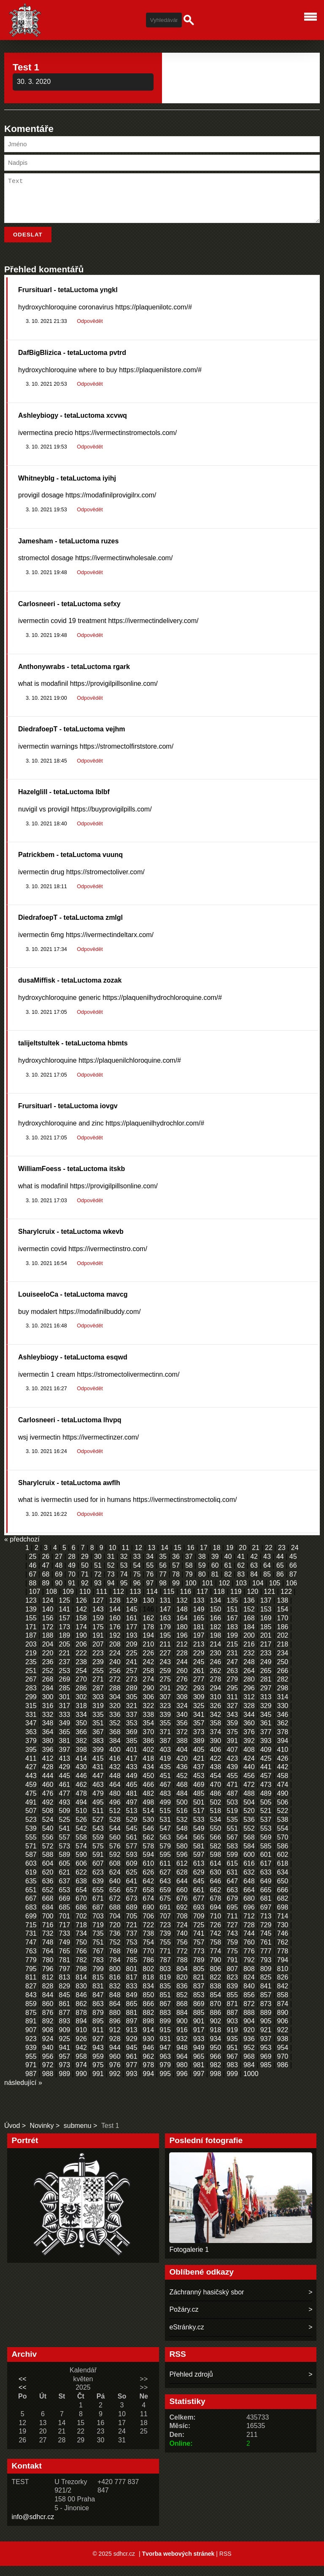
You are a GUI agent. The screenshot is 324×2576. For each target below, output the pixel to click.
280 (249, 1689)
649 (266, 1891)
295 (232, 1698)
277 (199, 1689)
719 (98, 1935)
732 (48, 1943)
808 (249, 1978)
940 (48, 2057)
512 (115, 1820)
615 (232, 1873)
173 (64, 1637)
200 (249, 1645)
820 (182, 1987)
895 (98, 2031)
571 (31, 1856)
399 (98, 1759)
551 (232, 1838)
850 (148, 2005)
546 (148, 1838)
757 (199, 1952)
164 (182, 1628)
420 (182, 1768)
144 (115, 1619)
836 (182, 1996)
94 (111, 1593)
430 (81, 1777)
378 (282, 1742)
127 (98, 1610)
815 (98, 1987)
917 (199, 2040)
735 (98, 1943)
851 (165, 2005)
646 (215, 1891)
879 (98, 2022)
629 (199, 1882)
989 (64, 2083)
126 (81, 1610)
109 (68, 1601)
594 (148, 1864)
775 (232, 1961)
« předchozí (22, 1549)
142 (81, 1619)
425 (266, 1768)
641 (132, 1891)
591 (98, 1864)
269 (64, 1689)
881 (132, 2022)
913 (132, 2040)
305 (132, 1707)
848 (115, 2005)
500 (182, 1812)
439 (232, 1777)
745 (266, 1943)
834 (148, 1996)
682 (282, 1908)
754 (148, 1952)
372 (182, 1742)
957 (64, 2066)
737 (132, 1943)
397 (64, 1759)
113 (135, 1601)
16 (190, 1557)
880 (115, 2022)
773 (199, 1961)
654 (81, 1900)
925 (64, 2048)
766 (81, 1961)
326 (215, 1715)
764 (48, 1961)
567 (232, 1847)
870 (215, 2013)
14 (164, 1557)
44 (280, 1566)
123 (31, 1610)
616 (249, 1873)
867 (165, 2013)
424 (249, 1768)
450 (148, 1785)
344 (249, 1724)
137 (266, 1610)
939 (31, 2057)
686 (81, 1917)
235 (31, 1672)
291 (165, 1698)
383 (98, 1750)
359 (232, 1733)
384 (115, 1750)
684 (48, 1917)
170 (282, 1628)
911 (98, 2040)
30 (98, 1566)
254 (81, 1680)
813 (64, 1987)
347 (31, 1733)
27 (58, 1566)
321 (132, 1715)
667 (31, 1908)
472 (249, 1794)
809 (266, 1978)
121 (269, 1601)
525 (64, 1829)
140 (48, 1619)
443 (31, 1785)
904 (249, 2031)
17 (204, 1557)
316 (48, 1715)
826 (282, 1987)
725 (199, 1935)
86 (280, 1584)
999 (232, 2083)
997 (199, 2083)
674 (148, 1908)
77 (163, 1584)
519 (232, 1820)
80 (202, 1584)
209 (132, 1654)
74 (124, 1584)
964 (182, 2066)
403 (165, 1759)
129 (132, 1610)
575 (98, 1856)
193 (132, 1645)
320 (115, 1715)
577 (132, 1856)
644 (182, 1891)
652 (48, 1900)
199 (232, 1645)
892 (48, 2031)
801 (132, 1978)
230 (215, 1663)
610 (148, 1873)
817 (132, 1987)
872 (249, 2013)
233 (266, 1663)
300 (48, 1707)
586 (282, 1856)
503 (232, 1812)
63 (254, 1575)
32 (124, 1566)
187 (31, 1645)
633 (266, 1882)
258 (148, 1680)
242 (148, 1672)
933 (199, 2048)
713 (266, 1926)
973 (64, 2075)
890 (282, 2022)
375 (232, 1742)
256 (115, 1680)
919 (232, 2040)
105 (275, 1593)
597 (199, 1864)
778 (282, 1961)
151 (232, 1619)
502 (215, 1812)
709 (199, 1926)
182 (215, 1637)
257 (132, 1680)
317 (64, 1715)
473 (266, 1794)
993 (132, 2083)
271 (98, 1689)
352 (115, 1733)
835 (165, 1996)
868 (182, 2013)
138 (282, 1610)
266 (282, 1680)
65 (280, 1575)
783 (98, 1970)
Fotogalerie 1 (188, 2259)
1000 (251, 2083)
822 (215, 1987)
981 (199, 2075)
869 (199, 2013)
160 (115, 1628)
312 (249, 1707)
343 (232, 1724)
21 (255, 1557)
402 (148, 1759)
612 (182, 1873)
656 (115, 1900)
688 (115, 1917)
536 (249, 1829)
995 (165, 2083)
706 (148, 1926)
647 (232, 1891)
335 (98, 1724)
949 (199, 2057)
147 (165, 1619)
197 (199, 1645)
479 (98, 1803)
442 (282, 1777)
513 (132, 1820)
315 (31, 1715)
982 (215, 2075)
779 (31, 1970)
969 (266, 2066)
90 (58, 1593)
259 (165, 1680)
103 (241, 1593)
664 (249, 1900)
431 (98, 1777)
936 (249, 2048)
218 (282, 1654)
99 (176, 1593)
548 (182, 1838)
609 (132, 1873)
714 (282, 1926)
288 (115, 1698)
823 (232, 1987)
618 (282, 1873)
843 (31, 2005)
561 (132, 1847)
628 (182, 1882)
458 (282, 1785)
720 (115, 1935)
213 (199, 1654)
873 (266, 2013)
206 (81, 1654)
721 (132, 1935)
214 (215, 1654)
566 (215, 1847)
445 (64, 1785)
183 (232, 1637)
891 (31, 2031)
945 (132, 2057)
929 (132, 2048)
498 (148, 1812)
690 (148, 1917)
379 (31, 1750)
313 (266, 1707)
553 (266, 1838)
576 (115, 1856)
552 (249, 1838)
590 (81, 1864)
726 (215, 1935)
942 (81, 2057)
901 (199, 2031)
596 (182, 1864)
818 (148, 1987)
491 (31, 1812)
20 (242, 1557)
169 (266, 1628)
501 (199, 1812)
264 (249, 1680)
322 (148, 1715)
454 (215, 1785)
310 (215, 1707)
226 (148, 1663)
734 (81, 1943)
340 (182, 1724)
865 (132, 2013)
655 (98, 1900)
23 (282, 1557)
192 (115, 1645)
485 (199, 1803)
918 (215, 2040)
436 (182, 1777)
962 (148, 2066)
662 (215, 1900)
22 (269, 1557)
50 (85, 1575)
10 (112, 1557)
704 (115, 1926)
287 (98, 1698)
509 (64, 1820)
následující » (23, 2092)
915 (165, 2040)
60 (215, 1575)
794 (282, 1970)
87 (293, 1584)
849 (132, 2005)
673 (132, 1908)
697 (266, 1917)
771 (165, 1961)
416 (115, 1768)
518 (215, 1820)
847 (98, 2005)
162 (148, 1628)
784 (115, 1970)
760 (249, 1952)
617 (266, 1873)
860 (48, 2013)
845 (64, 2005)
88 (33, 1593)
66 (293, 1575)
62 (241, 1575)
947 (165, 2057)
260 (182, 1680)
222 (81, 1663)
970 (282, 2066)
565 (199, 1847)
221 (64, 1663)
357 (199, 1733)
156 (48, 1628)
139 (31, 1619)
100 (191, 1593)
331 (31, 1724)
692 (182, 1917)
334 (81, 1724)
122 (286, 1601)
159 (98, 1628)
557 (64, 1847)
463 (98, 1794)
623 (98, 1882)
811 (31, 1987)
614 (215, 1873)
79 (189, 1584)
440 (249, 1777)
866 (148, 2013)
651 (31, 1900)
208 (115, 1654)
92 (85, 1593)
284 (48, 1698)
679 (232, 1908)
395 (31, 1759)
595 (165, 1864)
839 (232, 1996)
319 (98, 1715)
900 (182, 2031)
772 (182, 1961)
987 (31, 2083)
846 (81, 2005)
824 (249, 1987)
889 (266, 2022)
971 (31, 2075)
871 (232, 2013)
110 (85, 1601)
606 (81, 1873)
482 (148, 1803)
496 (115, 1812)
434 (148, 1777)
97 (150, 1593)
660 (182, 1900)
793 (266, 1970)
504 (249, 1812)
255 (98, 1680)
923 (31, 2048)
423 (232, 1768)
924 (48, 2048)
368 (115, 1742)
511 (98, 1820)
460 (48, 1794)
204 (48, 1654)
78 (176, 1584)
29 (85, 1566)
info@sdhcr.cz (32, 2526)
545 (132, 1838)
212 (182, 1654)
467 (165, 1794)
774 (215, 1961)
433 (132, 1777)
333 (64, 1724)
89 (45, 1593)
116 (186, 1601)
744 (249, 1943)
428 (48, 1777)
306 (148, 1707)
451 (165, 1785)
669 (64, 1908)
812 (48, 1987)
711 (232, 1926)
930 (148, 2048)
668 (48, 1908)
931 (165, 2048)
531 (165, 1829)
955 (31, 2066)
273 (132, 1689)
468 (182, 1794)
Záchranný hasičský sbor (206, 2302)
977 (132, 2075)
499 (165, 1812)
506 (282, 1812)
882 (148, 2022)
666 (282, 1900)
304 (115, 1707)
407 (232, 1759)
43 (267, 1566)
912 (115, 2040)
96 (136, 1593)
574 (81, 1856)
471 (232, 1794)
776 (249, 1961)
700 (48, 1926)
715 (31, 1935)
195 (165, 1645)
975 (98, 2075)
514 (148, 1820)
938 (282, 2048)
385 (132, 1750)
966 (215, 2066)
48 (58, 1575)
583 (232, 1856)
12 (138, 1557)
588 (48, 1864)
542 (81, 1838)
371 (165, 1742)
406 (215, 1759)
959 (98, 2066)
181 (199, 1637)
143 (98, 1619)
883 (165, 2022)
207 (98, 1654)
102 (224, 1593)
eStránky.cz (186, 2337)
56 (163, 1575)
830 (81, 1996)
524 (48, 1829)
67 (33, 1584)
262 (215, 1680)
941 (64, 2057)
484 (182, 1803)
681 (266, 1908)
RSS (225, 2563)
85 (267, 1584)
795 (31, 1978)
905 (266, 2031)
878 (81, 2022)
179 (165, 1637)
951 (232, 2057)
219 (31, 1663)
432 (115, 1777)
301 (64, 1707)
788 (182, 1970)
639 (98, 1891)
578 (148, 1856)
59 (202, 1575)
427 (31, 1777)
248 (249, 1672)
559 (98, 1847)
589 (64, 1864)
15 (177, 1557)
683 (31, 1917)
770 (148, 1961)
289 (132, 1698)
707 (165, 1926)
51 (98, 1575)
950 (215, 2057)
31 (111, 1566)
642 (148, 1891)
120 (253, 1601)
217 (266, 1654)
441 (266, 1777)
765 (64, 1961)
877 (64, 2022)
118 (219, 1601)
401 (132, 1759)
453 (199, 1785)
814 (81, 1987)
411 (31, 1768)
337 (132, 1724)
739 (165, 1943)
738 (148, 1943)
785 (132, 1970)
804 (182, 1978)
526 (81, 1829)
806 (215, 1978)
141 (64, 1619)
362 (282, 1733)
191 (98, 1645)
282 (282, 1689)
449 (132, 1785)
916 (182, 2040)
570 (282, 1847)
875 (31, 2022)
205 (64, 1654)
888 (249, 2022)
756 (182, 1952)
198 (215, 1645)
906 (282, 2031)
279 (232, 1689)
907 (31, 2040)
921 (266, 2040)
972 (48, 2075)
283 (31, 1698)
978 (148, 2075)
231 (232, 1663)
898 (148, 2031)
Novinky (42, 2135)
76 (150, 1584)
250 (282, 1672)
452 (182, 1785)
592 (115, 1864)
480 (115, 1803)
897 (132, 2031)
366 (81, 1742)
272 (115, 1689)
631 (232, 1882)
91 (72, 1593)
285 (64, 1698)
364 (48, 1742)
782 (81, 1970)
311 (232, 1707)
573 (64, 1856)
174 (81, 1637)
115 (169, 1601)
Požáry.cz (183, 2319)
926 (81, 2048)
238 (81, 1672)
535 (232, 1829)
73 (111, 1584)
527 (98, 1829)
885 (199, 2022)
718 (81, 1935)
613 (199, 1873)
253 (64, 1680)
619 (31, 1882)
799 (98, 1978)
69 (58, 1584)
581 (199, 1856)
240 (115, 1672)
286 (81, 1698)
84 (254, 1584)
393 (266, 1750)
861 (64, 2013)
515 (165, 1820)
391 (232, 1750)
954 (282, 2057)
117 (202, 1601)
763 (31, 1961)
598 (215, 1864)
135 (232, 1610)
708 (182, 1926)
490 (282, 1803)
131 (165, 1610)
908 (48, 2040)
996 (182, 2083)
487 (232, 1803)
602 (282, 1864)
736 (115, 1943)
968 (249, 2066)
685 (64, 1917)
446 (81, 1785)
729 (266, 1935)
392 (249, 1750)
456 (249, 1785)
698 (282, 1917)
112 (118, 1601)
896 (115, 2031)
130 (148, 1610)
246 (215, 1672)
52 (111, 1575)
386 (148, 1750)
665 (266, 1900)
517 (199, 1820)
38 (202, 1566)
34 (150, 1566)
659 (165, 1900)
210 (148, 1654)
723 (165, 1935)
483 (165, 1803)
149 (199, 1619)
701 (64, 1926)
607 (98, 1873)
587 (31, 1864)
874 (282, 2013)
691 (165, 1917)
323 (165, 1715)
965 (199, 2066)
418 (148, 1768)
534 (215, 1829)
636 (48, 1891)
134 (215, 1610)
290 (148, 1698)
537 (266, 1829)
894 (81, 2031)
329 (266, 1715)
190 (81, 1645)
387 (165, 1750)
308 (182, 1707)
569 (266, 1847)
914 (148, 2040)
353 (132, 1733)
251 (31, 1680)
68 (45, 1584)
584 (249, 1856)
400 (115, 1759)
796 (48, 1978)
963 (165, 2066)
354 (148, 1733)
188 (48, 1645)
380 (48, 1750)
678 (215, 1908)
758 (215, 1952)
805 (199, 1978)
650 (282, 1891)
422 (215, 1768)
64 (267, 1575)
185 (266, 1637)
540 (48, 1838)
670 (81, 1908)
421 (199, 1768)
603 (31, 1873)
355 (165, 1733)
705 (132, 1926)
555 (31, 1847)
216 (249, 1654)
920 (249, 2040)
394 (282, 1750)
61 (228, 1575)
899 (165, 2031)
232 (249, 1663)
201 (266, 1645)
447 (98, 1785)
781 (64, 1970)
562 (148, 1847)
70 (72, 1584)
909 (64, 2040)
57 (176, 1575)
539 (31, 1838)
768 (115, 1961)
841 (266, 1996)
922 (282, 2040)
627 (165, 1882)
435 (165, 1777)
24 (295, 1557)
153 (266, 1619)
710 (215, 1926)
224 (115, 1663)
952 (249, 2057)
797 (64, 1978)
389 (199, 1750)
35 (163, 1566)
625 (132, 1882)
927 (98, 2048)
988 (48, 2083)
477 (64, 1803)
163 (165, 1628)
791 (232, 1970)
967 (232, 2066)
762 (282, 1952)
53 (124, 1575)
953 (266, 2057)
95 (124, 1593)
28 (72, 1566)
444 (48, 1785)
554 (282, 1838)
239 (98, 1672)
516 (182, 1820)
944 (115, 2057)
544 (115, 1838)
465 (132, 1794)
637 (64, 1891)
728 (249, 1935)
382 (81, 1750)
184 (249, 1637)
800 (115, 1978)
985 (266, 2075)
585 (266, 1856)
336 (115, 1724)
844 (48, 2005)
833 (132, 1996)
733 (64, 1943)
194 (148, 1645)
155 (31, 1628)
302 (81, 1707)
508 (48, 1820)
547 (165, 1838)
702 (81, 1926)
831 (98, 1996)
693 (199, 1917)
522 (282, 1820)
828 (48, 1996)
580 (182, 1856)
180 (182, 1637)
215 (232, 1654)
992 (115, 2083)
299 (31, 1707)
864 (115, 2013)
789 (199, 1970)
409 (266, 1759)
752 (115, 1952)
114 (152, 1601)
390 (215, 1750)
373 (199, 1742)
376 (249, 1742)
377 (266, 1742)
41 (241, 1566)
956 (48, 2066)
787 (165, 1970)
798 (81, 1978)
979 (165, 2075)
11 (126, 1557)
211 (165, 1654)
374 (215, 1742)
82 (228, 1584)
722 (148, 1935)
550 (215, 1838)
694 (215, 1917)
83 (241, 1584)
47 (45, 1575)
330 (282, 1715)
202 (282, 1645)
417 (132, 1768)
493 (64, 1812)
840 (249, 1996)
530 (148, 1829)
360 (249, 1733)
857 (266, 2005)
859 (31, 2013)
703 (98, 1926)
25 (33, 1566)
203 (31, 1654)
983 (232, 2075)
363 (31, 1742)
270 (81, 1689)
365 (64, 1742)
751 (98, 1952)
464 (115, 1794)
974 (81, 2075)
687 (98, 1917)
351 (98, 1733)
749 (64, 1952)
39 (215, 1566)
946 (148, 2057)
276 (182, 1689)
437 (199, 1777)
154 (282, 1619)
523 (31, 1829)
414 (81, 1768)
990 (81, 2083)
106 (291, 1593)
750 (81, 1952)
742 (215, 1943)
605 (64, 1873)
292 (182, 1698)
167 (232, 1628)
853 (199, 2005)
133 (199, 1610)
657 (132, 1900)
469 (199, 1794)
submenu (78, 2135)
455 (232, 1785)
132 (182, 1610)
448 (115, 1785)
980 (182, 2075)
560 (115, 1847)
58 (189, 1575)
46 (33, 1575)
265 (266, 1680)
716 (48, 1935)
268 (48, 1689)
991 (98, 2083)
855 (232, 2005)
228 (182, 1663)
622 (81, 1882)
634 (282, 1882)
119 (236, 1601)
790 (215, 1970)
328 (249, 1715)
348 (48, 1733)
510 (81, 1820)
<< (23, 2389)
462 (81, 1794)
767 (98, 1961)
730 (282, 1935)
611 (165, 1873)
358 (215, 1733)
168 (249, 1628)
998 (215, 2083)
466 (148, 1794)
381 (64, 1750)
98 (163, 1593)
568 (249, 1847)
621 (64, 1882)
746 (282, 1943)
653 (64, 1900)
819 (165, 1987)
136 (249, 1610)
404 (182, 1759)
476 (48, 1803)
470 (215, 1794)
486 (215, 1803)
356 (182, 1733)
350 (81, 1733)
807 (232, 1978)
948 (182, 2057)
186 (282, 1637)
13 (151, 1557)
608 (115, 1873)
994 (148, 2083)
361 (266, 1733)
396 (48, 1759)
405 (199, 1759)
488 (249, 1803)
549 (199, 1838)
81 (215, 1584)
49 (72, 1575)
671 (98, 1908)
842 (282, 1996)
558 (81, 1847)
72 (98, 1584)
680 (249, 1908)
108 (51, 1601)
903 (232, 2031)
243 (165, 1672)
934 (215, 2048)
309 (199, 1707)
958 (81, 2066)
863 (98, 2013)
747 (31, 1952)
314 (282, 1707)
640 (115, 1891)
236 (48, 1672)
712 (249, 1926)
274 (148, 1689)
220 (48, 1663)
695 (232, 1917)
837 (199, 1996)
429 (64, 1777)
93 (98, 1593)
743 (232, 1943)
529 (132, 1829)
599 (232, 1864)
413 (64, 1768)
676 (182, 1908)
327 (232, 1715)
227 (165, 1663)
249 (266, 1672)
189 (64, 1645)
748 (48, 1952)
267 (31, 1689)
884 (182, 2022)
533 (199, 1829)
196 (182, 1645)
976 (115, 2075)
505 (266, 1812)
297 (266, 1698)
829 (64, 1996)
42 (254, 1566)
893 (64, 2031)
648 (249, 1891)
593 (132, 1864)
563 (165, 1847)
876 (48, 2022)
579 (165, 1856)
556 (48, 1847)
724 (182, 1935)
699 (31, 1926)
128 (115, 1610)
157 (64, 1628)
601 (266, 1864)
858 (282, 2005)
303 (98, 1707)
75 (136, 1584)
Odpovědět (90, 331)
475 (31, 1803)
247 (232, 1672)
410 (282, 1759)
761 (266, 1952)
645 (199, 1891)
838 (215, 1996)
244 (182, 1672)
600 (249, 1864)
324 (182, 1715)
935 (232, 2048)
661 (199, 1900)
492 (48, 1812)
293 (199, 1698)
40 (228, 1566)
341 (199, 1724)
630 (215, 1882)
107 (34, 1601)
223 (98, 1663)
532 (182, 1829)
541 (64, 1838)
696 (249, 1917)
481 (132, 1803)
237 (64, 1672)
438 (215, 1777)
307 (165, 1707)
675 (165, 1908)
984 (249, 2075)
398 (81, 1759)
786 (148, 1970)
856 (249, 2005)
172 (48, 1637)
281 (266, 1689)
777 (266, 1961)
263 (232, 1680)
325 (199, 1715)
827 (31, 1996)
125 (64, 1610)
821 (199, 1987)
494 (81, 1812)
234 (282, 1663)
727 (232, 1935)
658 (148, 1900)
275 (165, 1689)
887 (232, 2022)
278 (215, 1689)
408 (249, 1759)
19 (229, 1557)
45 (293, 1566)
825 (266, 1987)
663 (232, 1900)
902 (215, 2031)
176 (115, 1637)
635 (31, 1891)
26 (45, 1566)
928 (115, 2048)
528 (115, 1829)
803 (165, 1978)
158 (81, 1628)
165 (199, 1628)
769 (132, 1961)
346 (282, 1724)
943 (98, 2057)
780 (48, 1970)
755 (165, 1952)
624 (115, 1882)
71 (85, 1584)
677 (199, 1908)
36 (176, 1566)
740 (182, 1943)
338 (148, 1724)
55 (150, 1575)
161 (132, 1628)
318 (81, 1715)
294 (215, 1698)
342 (215, 1724)
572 (48, 1856)
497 (132, 1812)
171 (31, 1637)
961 (132, 2066)
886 (215, 2022)
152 (249, 1619)
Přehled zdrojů (191, 2384)
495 (98, 1812)
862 (81, 2013)
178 (148, 1637)
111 (102, 1601)
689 (132, 1917)
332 (48, 1724)
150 (215, 1619)
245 (199, 1672)
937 (266, 2048)
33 (136, 1566)
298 (282, 1698)
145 (132, 1619)
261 (199, 1680)
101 (207, 1593)
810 (282, 1978)
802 (148, 1978)
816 (115, 1987)
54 (136, 1575)
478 (81, 1803)
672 (115, 1908)
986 (282, 2075)
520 (249, 1820)
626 (148, 1882)
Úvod (12, 2135)
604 (48, 1873)
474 (282, 1794)
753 (132, 1952)
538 (282, 1829)
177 (132, 1637)
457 (266, 1785)
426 (282, 1768)
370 (148, 1742)
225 (132, 1663)
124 (48, 1610)
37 (189, 1566)
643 (165, 1891)
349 (64, 1733)
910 (81, 2040)
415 (98, 1768)
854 (215, 2005)
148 (182, 1619)
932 (182, 2048)
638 (81, 1891)
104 (258, 1593)
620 (48, 1882)
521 (266, 1820)
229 (199, 1663)
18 (217, 1557)
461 (64, 1794)
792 (249, 1970)
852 (182, 2005)
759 (232, 1952)
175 (98, 1637)
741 (199, 1943)
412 (48, 1768)
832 (115, 1996)
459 (31, 1794)
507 (31, 1820)
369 (132, 1742)
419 (165, 1768)
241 (132, 1672)
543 (98, 1838)
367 (98, 1742)
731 (31, 1943)
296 (249, 1698)
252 (48, 1680)
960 (115, 2066)
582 (215, 1856)
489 (266, 1803)
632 (249, 1882)
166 (215, 1628)
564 (182, 1847)
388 (182, 1750)
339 (165, 1724)
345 (266, 1724)
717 (64, 1935)
